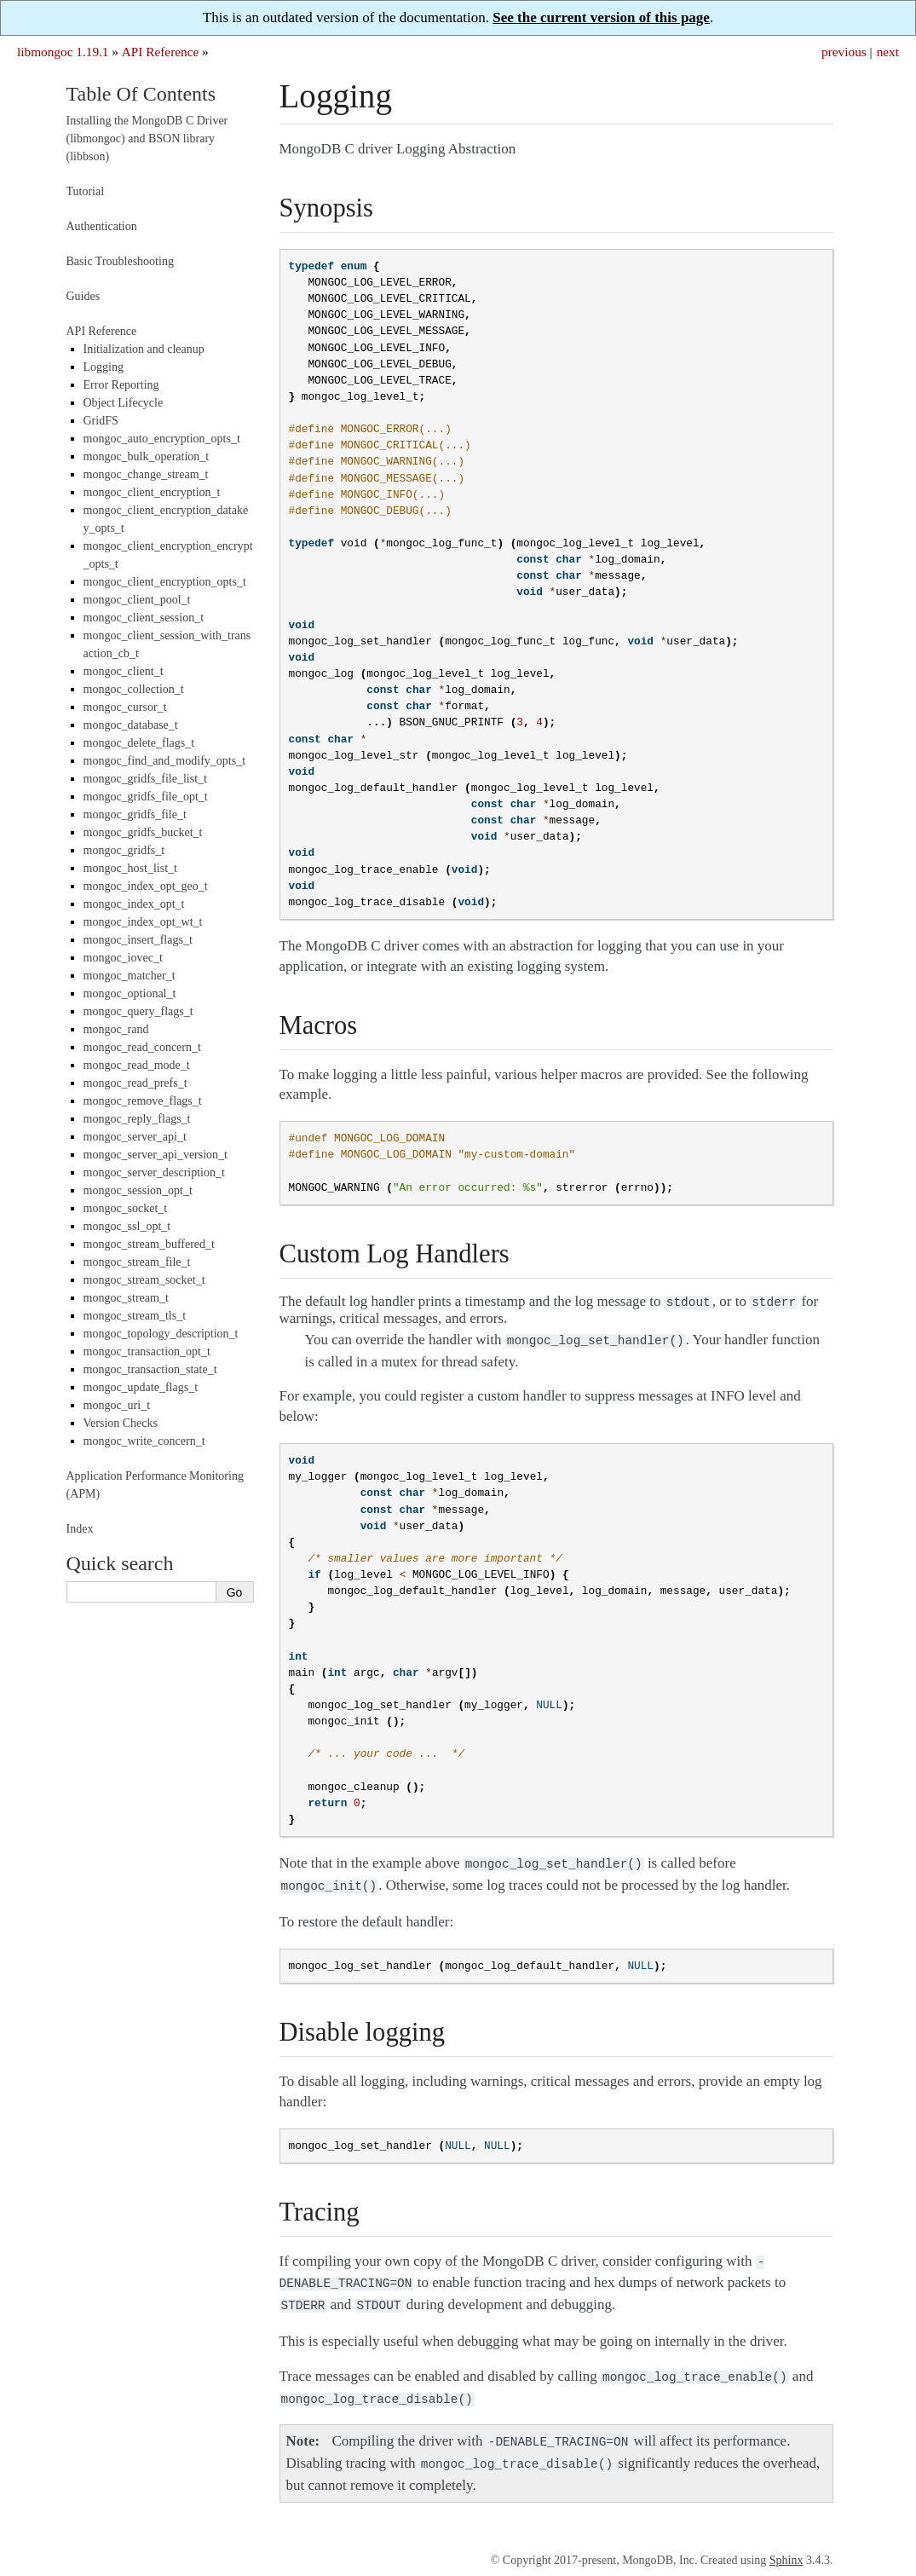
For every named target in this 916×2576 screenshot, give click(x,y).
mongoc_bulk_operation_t (147, 456)
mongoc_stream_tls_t (135, 1315)
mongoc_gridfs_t (124, 850)
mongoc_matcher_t (130, 975)
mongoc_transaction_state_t (150, 1369)
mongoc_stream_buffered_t (149, 1244)
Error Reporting (121, 384)
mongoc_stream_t (126, 1297)
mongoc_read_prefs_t (135, 1083)
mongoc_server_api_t (135, 1136)
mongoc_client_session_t (144, 617)
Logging (104, 367)
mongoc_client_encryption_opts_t (165, 581)
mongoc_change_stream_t (146, 474)
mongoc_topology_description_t (161, 1333)
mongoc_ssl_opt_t (127, 1226)
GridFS (101, 420)
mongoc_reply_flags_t (137, 1118)
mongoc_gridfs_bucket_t (143, 832)
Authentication (101, 226)
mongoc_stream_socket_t (144, 1280)
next (888, 51)
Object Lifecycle (124, 402)
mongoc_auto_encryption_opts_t (162, 438)
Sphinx (786, 2543)
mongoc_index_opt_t (134, 904)
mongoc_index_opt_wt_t (143, 921)
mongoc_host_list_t (130, 868)
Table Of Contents (141, 94)
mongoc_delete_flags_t (139, 742)
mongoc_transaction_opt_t (147, 1351)
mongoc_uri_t (117, 1405)
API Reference (160, 51)
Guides (83, 296)
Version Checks (121, 1423)
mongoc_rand (116, 1029)
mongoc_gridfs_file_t (135, 814)
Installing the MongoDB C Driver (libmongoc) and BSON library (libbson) (147, 138)
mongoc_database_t (131, 725)
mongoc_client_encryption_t (152, 492)
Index (80, 1528)
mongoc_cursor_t (125, 707)
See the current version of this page (601, 17)
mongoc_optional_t (130, 993)
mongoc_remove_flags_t (143, 1101)
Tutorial (85, 191)
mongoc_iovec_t (123, 957)
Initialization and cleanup (144, 349)
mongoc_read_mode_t (137, 1065)
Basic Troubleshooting (120, 261)
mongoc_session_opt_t (138, 1190)
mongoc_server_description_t (154, 1172)
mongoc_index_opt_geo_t (146, 886)
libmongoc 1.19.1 (63, 51)
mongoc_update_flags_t (141, 1387)
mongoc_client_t (124, 671)
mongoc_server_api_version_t (156, 1154)
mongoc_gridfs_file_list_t (145, 778)
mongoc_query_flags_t (138, 1011)
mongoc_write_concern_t (144, 1441)
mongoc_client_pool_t (137, 599)
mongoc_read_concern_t (142, 1047)
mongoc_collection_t (134, 689)
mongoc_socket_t (126, 1208)
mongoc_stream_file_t (137, 1262)
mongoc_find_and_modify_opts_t (165, 760)
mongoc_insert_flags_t (138, 939)
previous (844, 51)
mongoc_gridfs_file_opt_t (146, 796)
